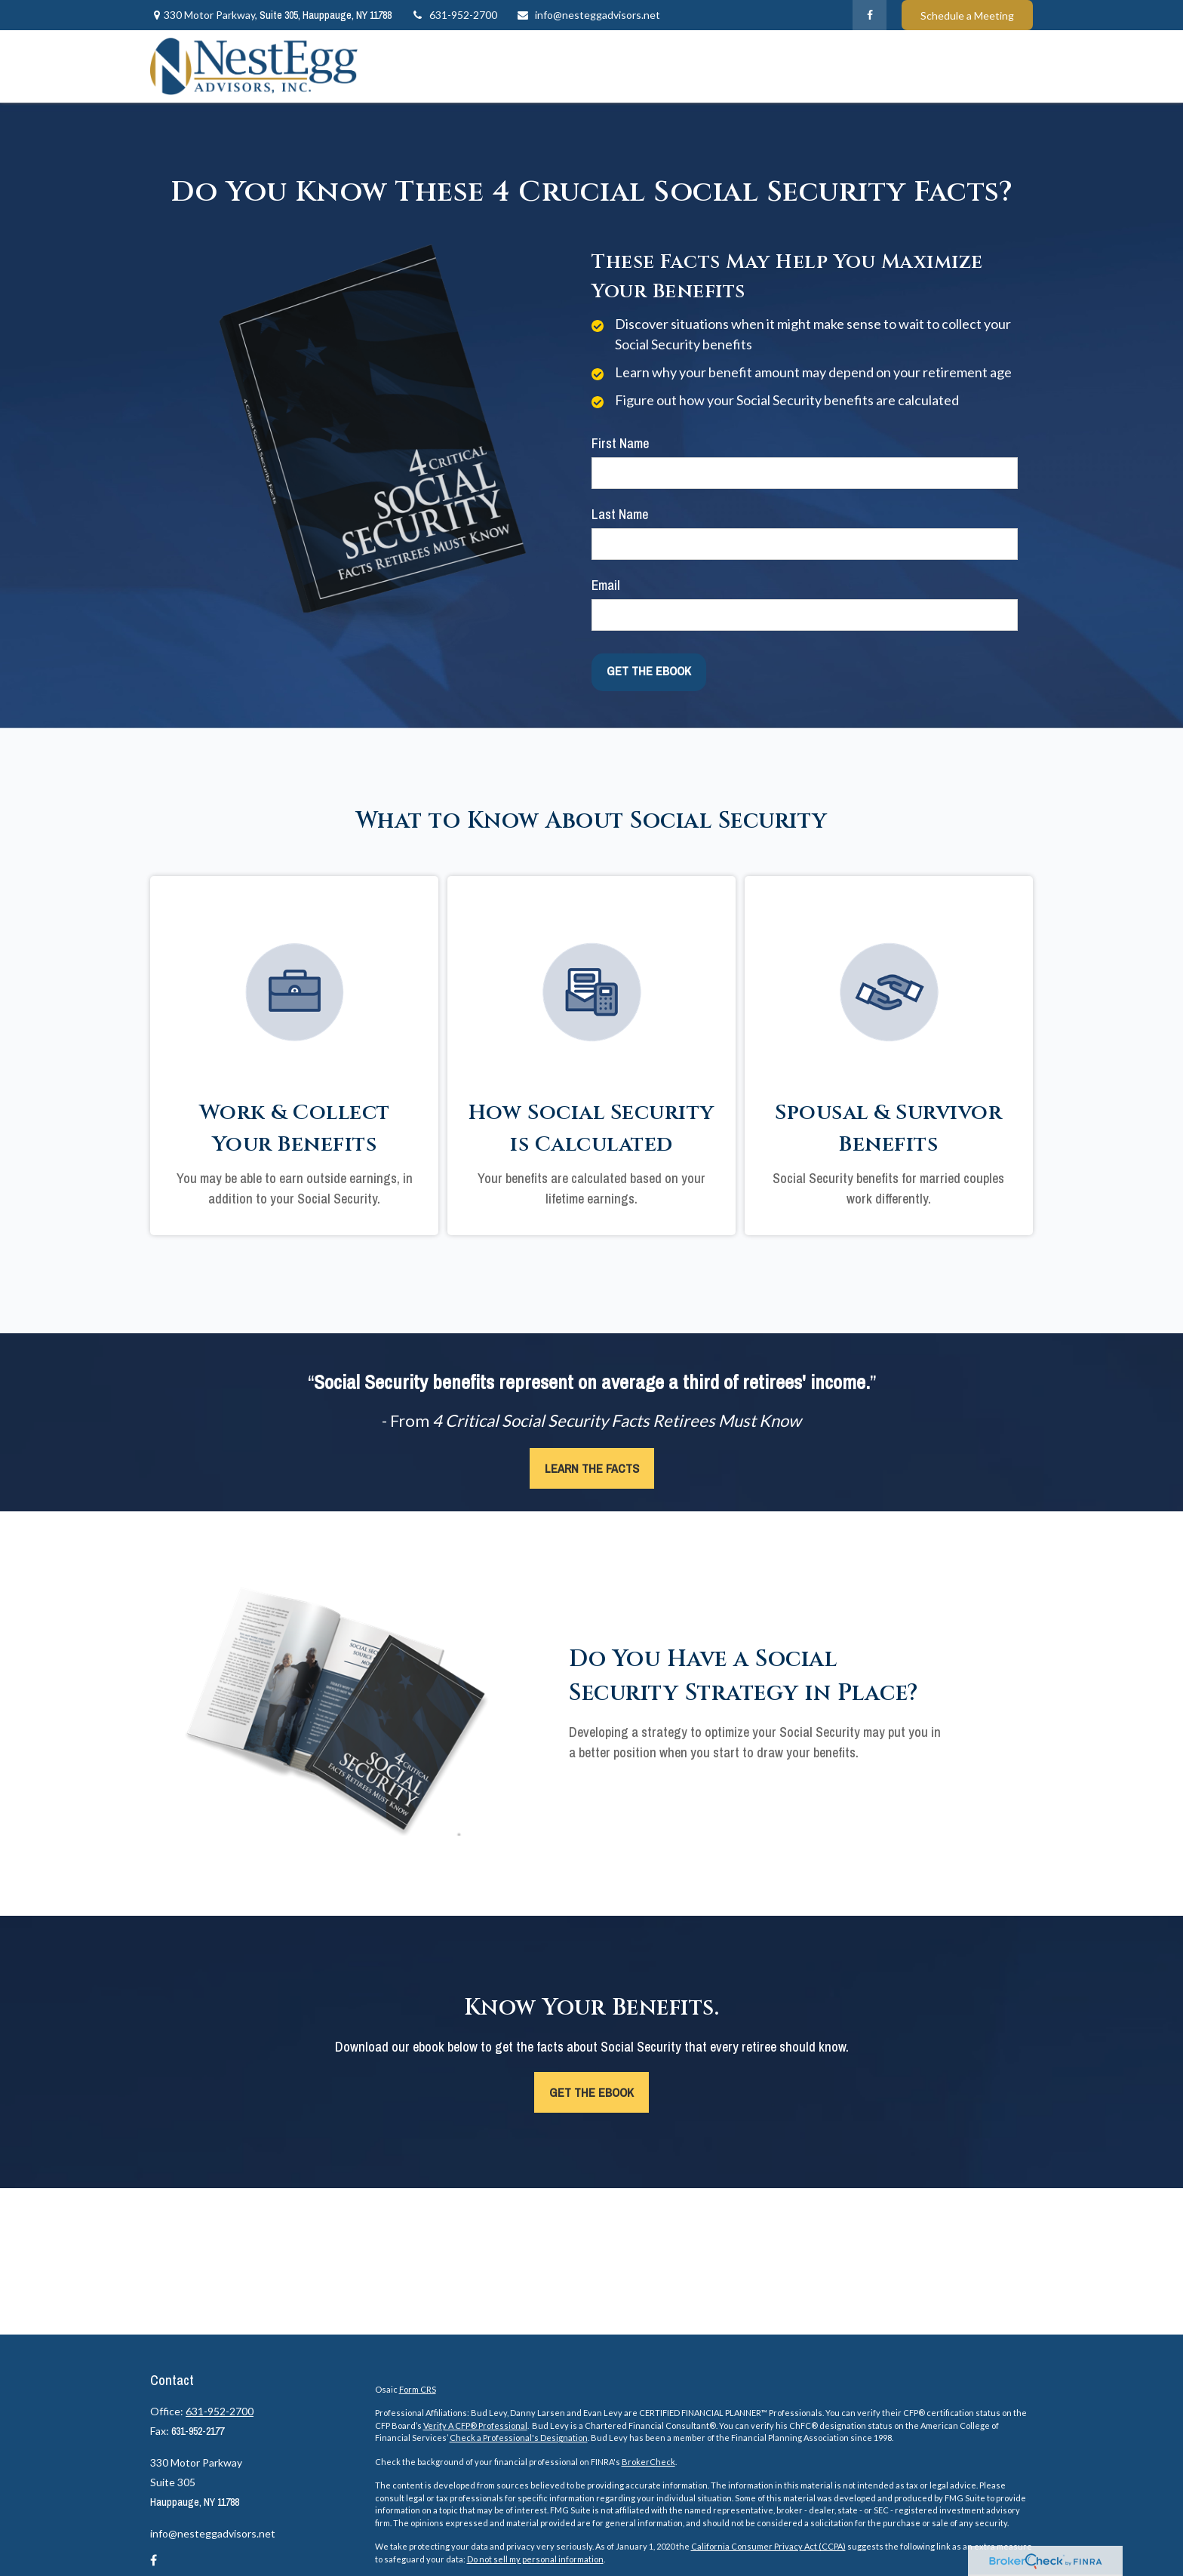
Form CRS (417, 2389)
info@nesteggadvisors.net (588, 14)
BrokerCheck (648, 2462)
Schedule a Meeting (967, 15)
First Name (620, 443)
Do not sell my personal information (535, 2559)
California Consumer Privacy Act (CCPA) (768, 2546)
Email (606, 585)
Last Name (620, 514)
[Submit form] (649, 671)
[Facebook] (869, 15)
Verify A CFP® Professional (475, 2425)
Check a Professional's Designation (519, 2437)
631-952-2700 (453, 14)
